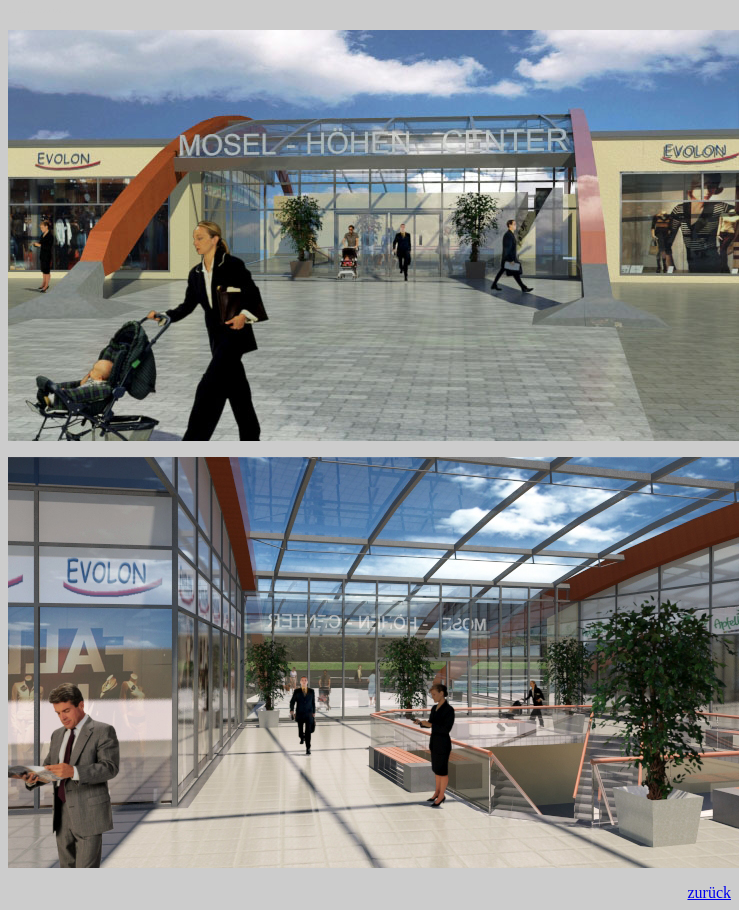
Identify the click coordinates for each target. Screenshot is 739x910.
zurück (709, 892)
